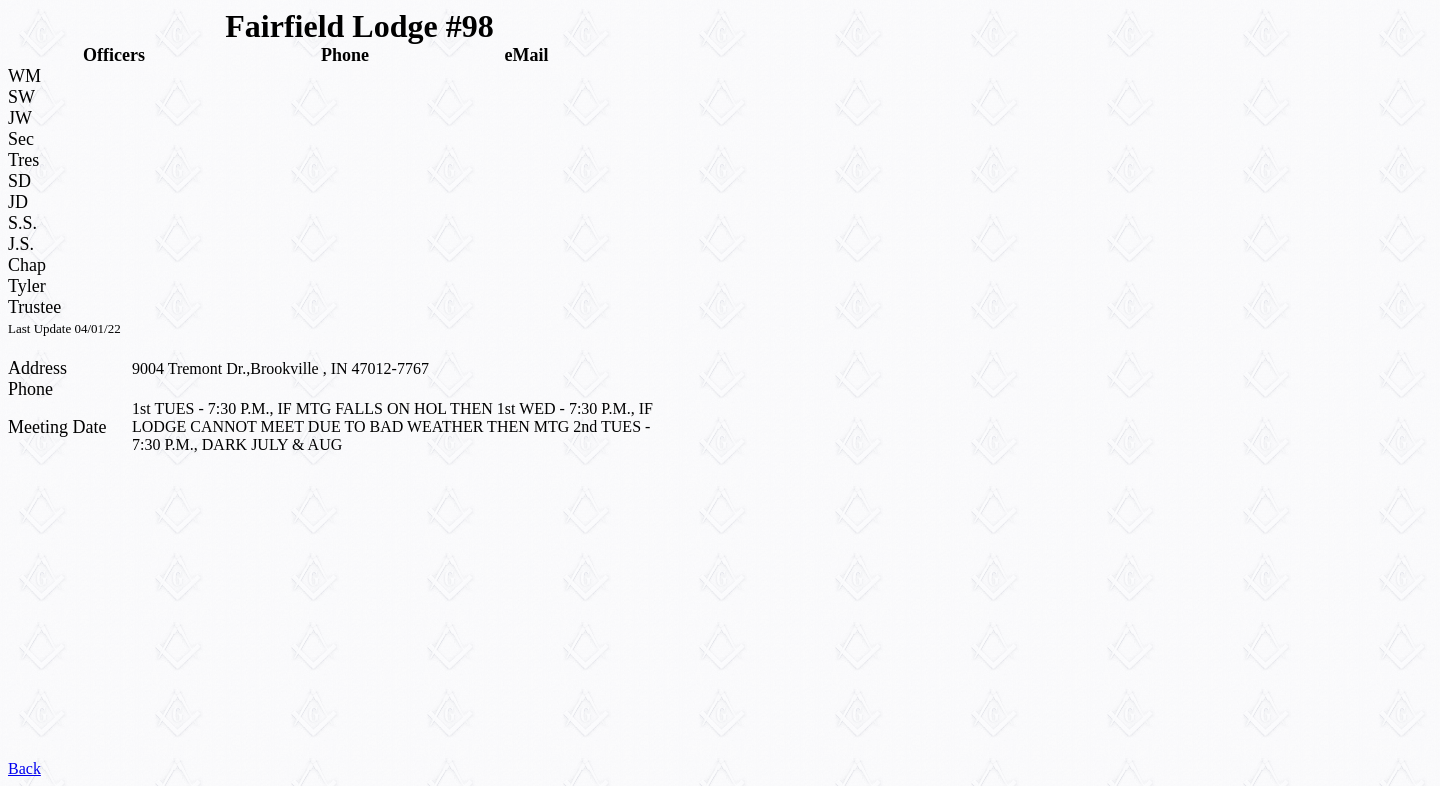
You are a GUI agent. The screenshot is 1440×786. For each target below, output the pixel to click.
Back (24, 768)
